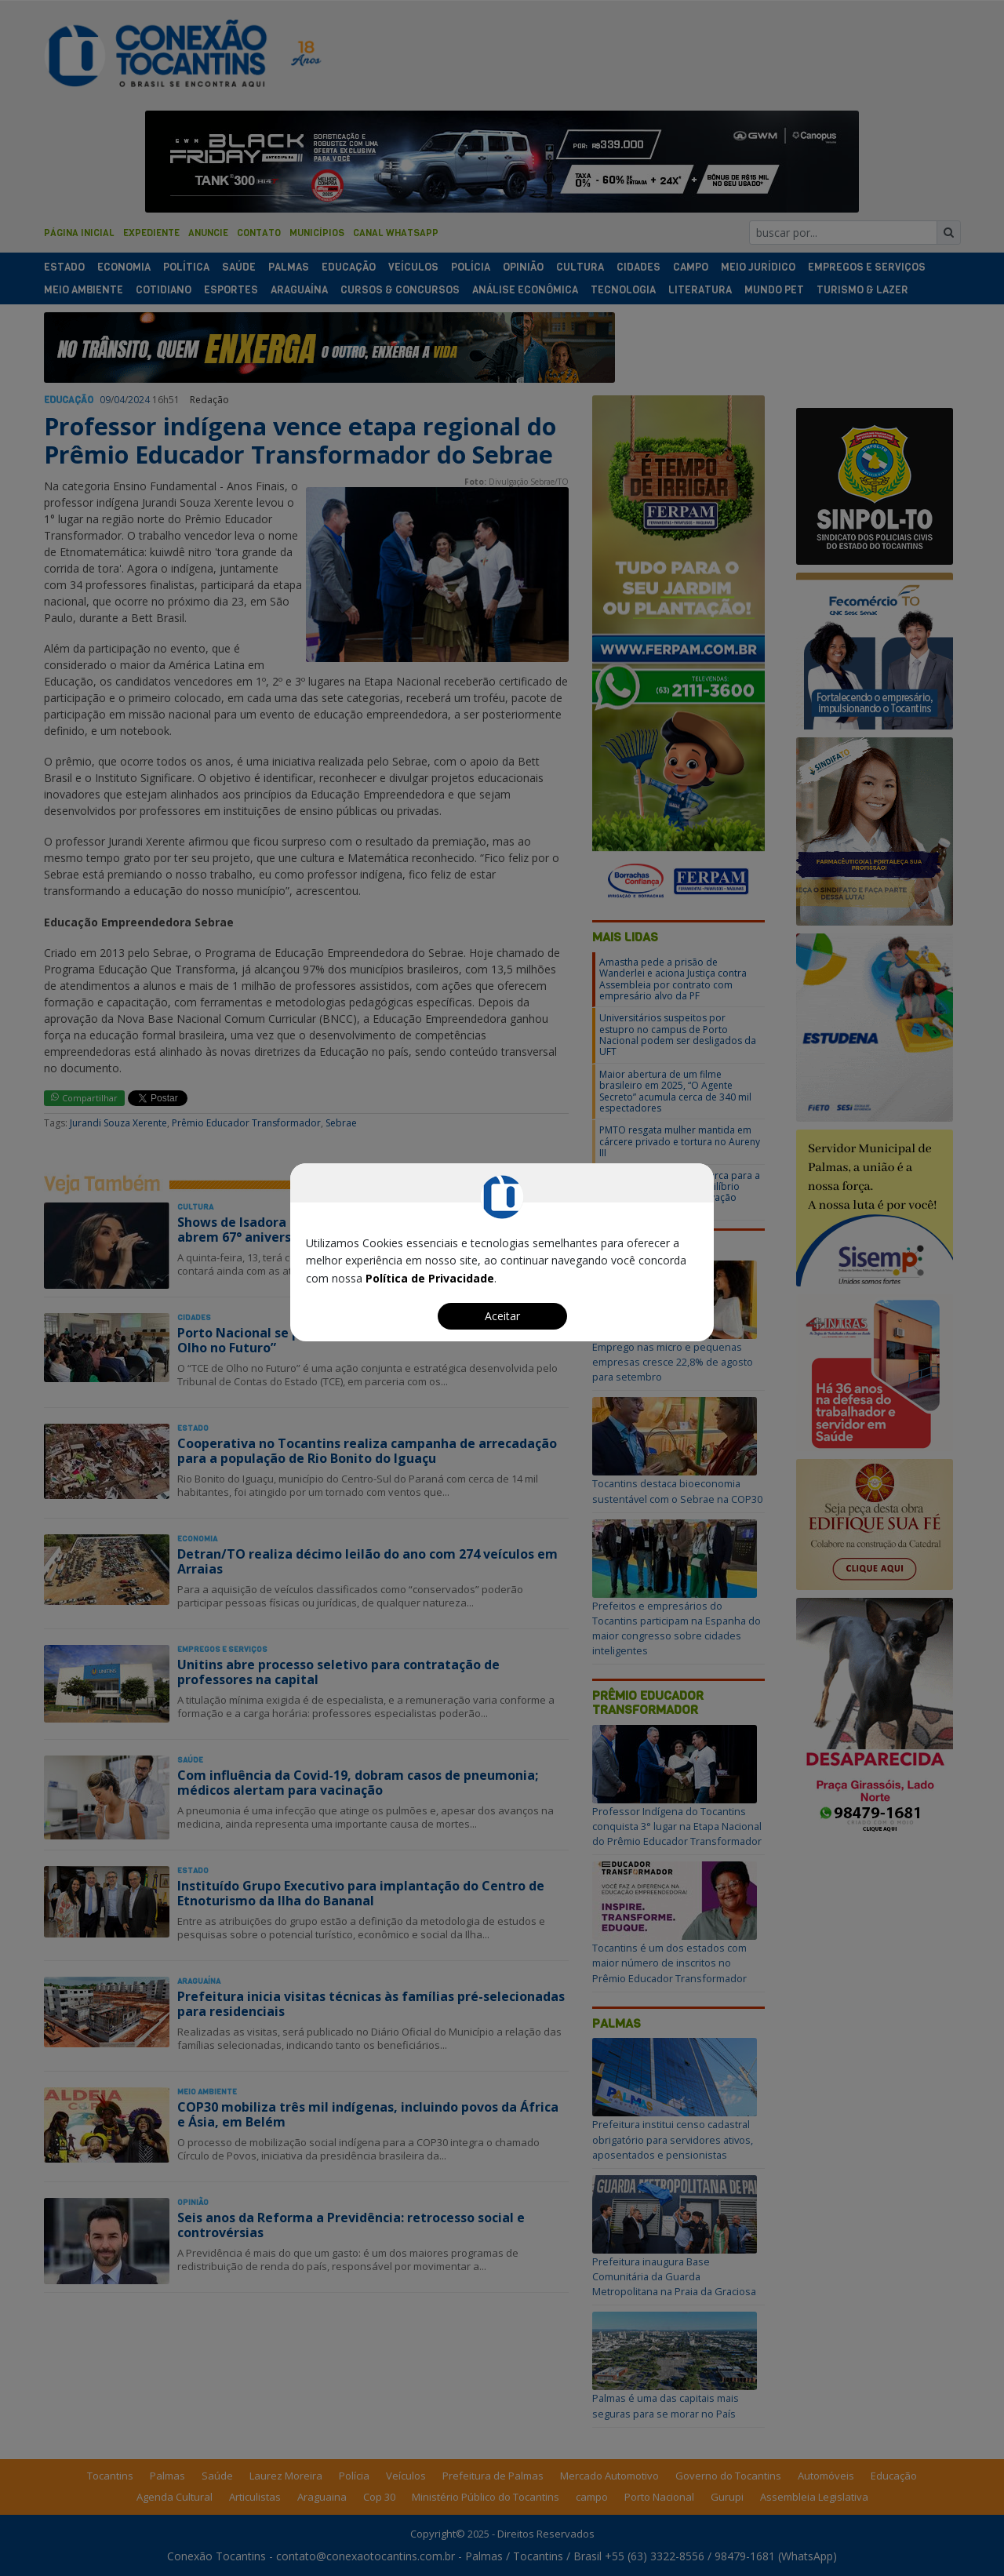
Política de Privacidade (430, 1278)
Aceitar (502, 1315)
